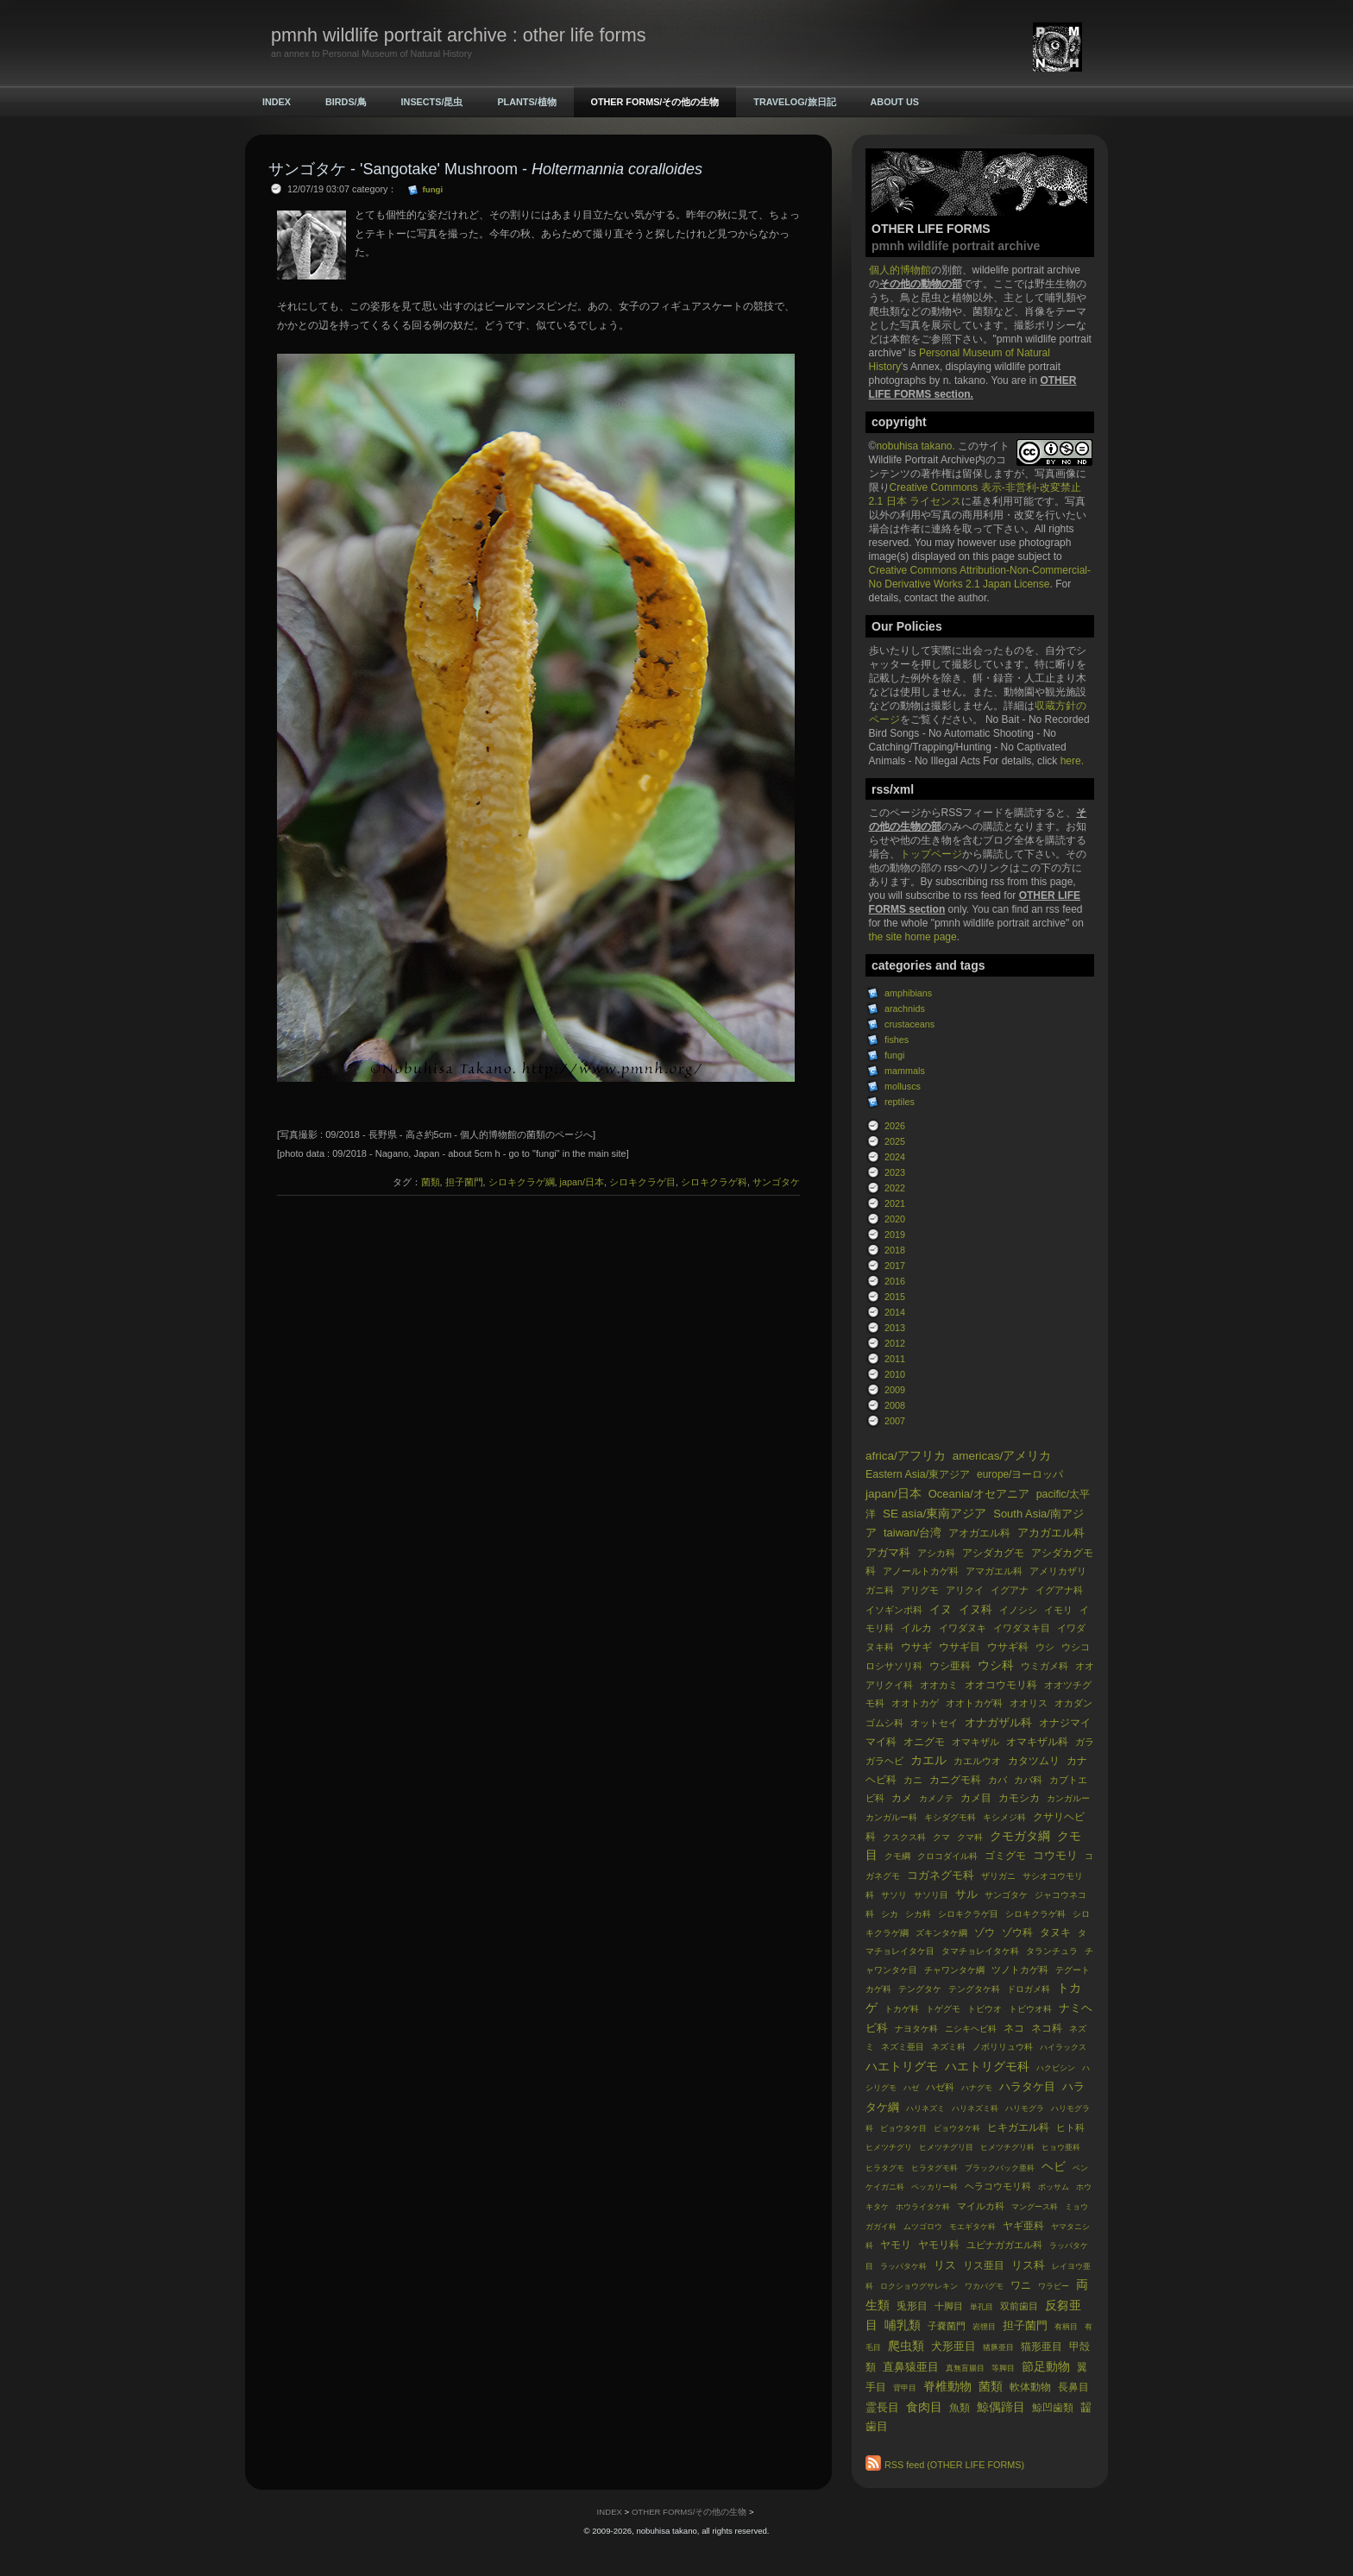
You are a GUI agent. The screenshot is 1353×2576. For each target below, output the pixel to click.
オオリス (1029, 1703)
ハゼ (911, 2087)
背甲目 (904, 2388)
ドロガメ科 (1028, 1989)
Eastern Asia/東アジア (917, 1474)
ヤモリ (895, 2245)
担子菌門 (1025, 2325)
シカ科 (918, 1914)
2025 (894, 1141)
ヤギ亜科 (1023, 2226)
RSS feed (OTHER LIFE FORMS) (954, 2465)
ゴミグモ (1005, 1856)
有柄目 (1066, 2326)
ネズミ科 (948, 2046)
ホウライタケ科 (923, 2206)
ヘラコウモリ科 (998, 2186)
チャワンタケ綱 (954, 1970)
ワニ (1020, 2285)
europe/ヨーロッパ (1020, 1474)
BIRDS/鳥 (346, 102)
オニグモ (924, 1742)
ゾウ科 (1017, 1932)
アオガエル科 (979, 1533)
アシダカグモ (993, 1553)
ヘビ (1053, 2166)
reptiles (899, 1101)
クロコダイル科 (947, 1856)
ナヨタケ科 (916, 2028)
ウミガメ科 (1044, 1666)
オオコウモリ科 (1001, 1685)
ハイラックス (1063, 2047)
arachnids (904, 1008)
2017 (894, 1265)
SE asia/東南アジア (934, 1513)
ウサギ (916, 1647)
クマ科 (970, 1837)
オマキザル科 (1037, 1742)
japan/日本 (893, 1493)
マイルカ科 (980, 2206)
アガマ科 (887, 1552)
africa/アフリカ (905, 1455)
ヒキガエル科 (1018, 2127)
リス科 (1028, 2265)
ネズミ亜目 (902, 2046)
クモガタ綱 (1020, 1836)
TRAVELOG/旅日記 (794, 102)
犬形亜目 (953, 2346)
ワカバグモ (984, 2286)
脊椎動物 (947, 2386)
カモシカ (1019, 1798)
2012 (894, 1343)
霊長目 (882, 2407)
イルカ (916, 1628)
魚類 (959, 2408)
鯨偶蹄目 (1001, 2407)
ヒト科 (1070, 2127)
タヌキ (1055, 1932)
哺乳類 (902, 2325)
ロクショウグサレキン (919, 2286)
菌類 (991, 2386)
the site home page (913, 937)
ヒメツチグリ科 (1007, 2147)
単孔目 (981, 2307)
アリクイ (965, 1590)
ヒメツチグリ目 (946, 2147)
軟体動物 (1030, 2387)
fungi (894, 1055)
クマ (941, 1837)
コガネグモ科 (940, 1875)
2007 (894, 1421)
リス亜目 (983, 2265)
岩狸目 (984, 2326)
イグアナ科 (1059, 1590)
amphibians (908, 993)
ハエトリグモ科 (987, 2066)
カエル (928, 1760)
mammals (904, 1070)
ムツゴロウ (922, 2226)
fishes (896, 1039)
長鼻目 (1073, 2387)
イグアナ (1010, 1590)
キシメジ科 (1004, 1817)
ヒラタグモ (884, 2168)
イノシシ (1018, 1610)
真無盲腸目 (965, 2368)
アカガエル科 (1051, 1532)
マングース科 (1034, 2206)
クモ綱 (897, 1856)
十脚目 (949, 2306)
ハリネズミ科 (975, 2108)
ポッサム (1053, 2187)
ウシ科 (996, 1665)
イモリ (1058, 1610)
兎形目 (912, 2306)
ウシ (1044, 1647)
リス (945, 2265)
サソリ (894, 1895)
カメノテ (936, 1798)
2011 (894, 1359)
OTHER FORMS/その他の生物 (655, 102)
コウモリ (1055, 1855)
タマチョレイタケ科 (980, 1951)
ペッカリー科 (934, 2187)
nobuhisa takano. (917, 446)
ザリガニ (998, 1876)
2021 (894, 1203)
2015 (894, 1296)
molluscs (902, 1086)
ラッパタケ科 (903, 2266)
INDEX (276, 102)
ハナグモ (976, 2087)
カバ (997, 1780)
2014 (894, 1312)
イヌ (940, 1609)
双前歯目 (1019, 2306)
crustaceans (909, 1024)
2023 (894, 1172)
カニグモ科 (955, 1780)
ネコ (1014, 2028)
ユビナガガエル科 (1004, 2245)
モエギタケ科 (972, 2226)
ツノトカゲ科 (1019, 1969)
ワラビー (1053, 2286)
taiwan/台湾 (912, 1532)
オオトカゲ (915, 1703)
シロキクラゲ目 (968, 1914)
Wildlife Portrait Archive (922, 460)
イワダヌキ (962, 1628)
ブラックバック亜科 (1000, 2168)
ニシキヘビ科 (971, 2028)
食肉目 (924, 2407)
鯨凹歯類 (1052, 2408)
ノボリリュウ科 (1002, 2046)
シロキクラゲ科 (1035, 1914)
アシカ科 (936, 1553)
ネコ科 (1046, 2028)
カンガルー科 (891, 1817)
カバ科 (1028, 1780)
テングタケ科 (974, 1989)
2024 (894, 1157)
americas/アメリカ (1002, 1455)
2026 (894, 1126)
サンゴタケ (1006, 1895)
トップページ (931, 854)
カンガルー (1068, 1798)
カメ (901, 1798)
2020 (894, 1219)
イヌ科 (975, 1609)
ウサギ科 (1008, 1647)
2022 (894, 1188)
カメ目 (975, 1798)
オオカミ (939, 1685)
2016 (894, 1281)
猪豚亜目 (998, 2347)
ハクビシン (1055, 2068)
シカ (889, 1914)
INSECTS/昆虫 (432, 102)
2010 (894, 1374)
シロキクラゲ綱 (521, 1182)
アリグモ (920, 1590)
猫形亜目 (1041, 2346)
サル (966, 1894)
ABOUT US (895, 102)
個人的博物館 (900, 270)
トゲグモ (943, 2009)
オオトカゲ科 (974, 1703)
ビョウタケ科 (957, 2128)
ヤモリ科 (939, 2245)
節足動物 (1046, 2366)
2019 (894, 1234)
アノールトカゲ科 (921, 1571)
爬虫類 (906, 2346)
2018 (894, 1250)
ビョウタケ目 (903, 2128)
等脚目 (1003, 2368)
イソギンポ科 (893, 1610)
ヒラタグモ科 (934, 2168)
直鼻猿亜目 (911, 2366)
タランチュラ (1052, 1951)
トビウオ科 (1030, 2009)
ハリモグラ (1024, 2108)
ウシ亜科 (950, 1666)
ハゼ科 (940, 2087)
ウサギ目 (959, 1647)
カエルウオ (977, 1761)
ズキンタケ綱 (941, 1933)
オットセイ (934, 1723)
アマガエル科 (994, 1571)
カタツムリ (1034, 1761)
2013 (894, 1328)
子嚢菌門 (947, 2326)
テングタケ (919, 1989)
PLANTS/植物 (526, 102)
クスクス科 (904, 1837)
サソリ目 (931, 1895)
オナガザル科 (998, 1722)
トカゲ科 (901, 2009)
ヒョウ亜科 (1060, 2147)
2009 (894, 1390)
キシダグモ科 (950, 1817)
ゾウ (984, 1932)
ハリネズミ (925, 2108)
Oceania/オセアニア (978, 1493)
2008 (894, 1405)
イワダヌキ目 (1021, 1628)
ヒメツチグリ (888, 2147)
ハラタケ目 (1027, 2086)
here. (1072, 761)
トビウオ (984, 2009)
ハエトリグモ (901, 2066)
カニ (912, 1780)
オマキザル (975, 1742)
